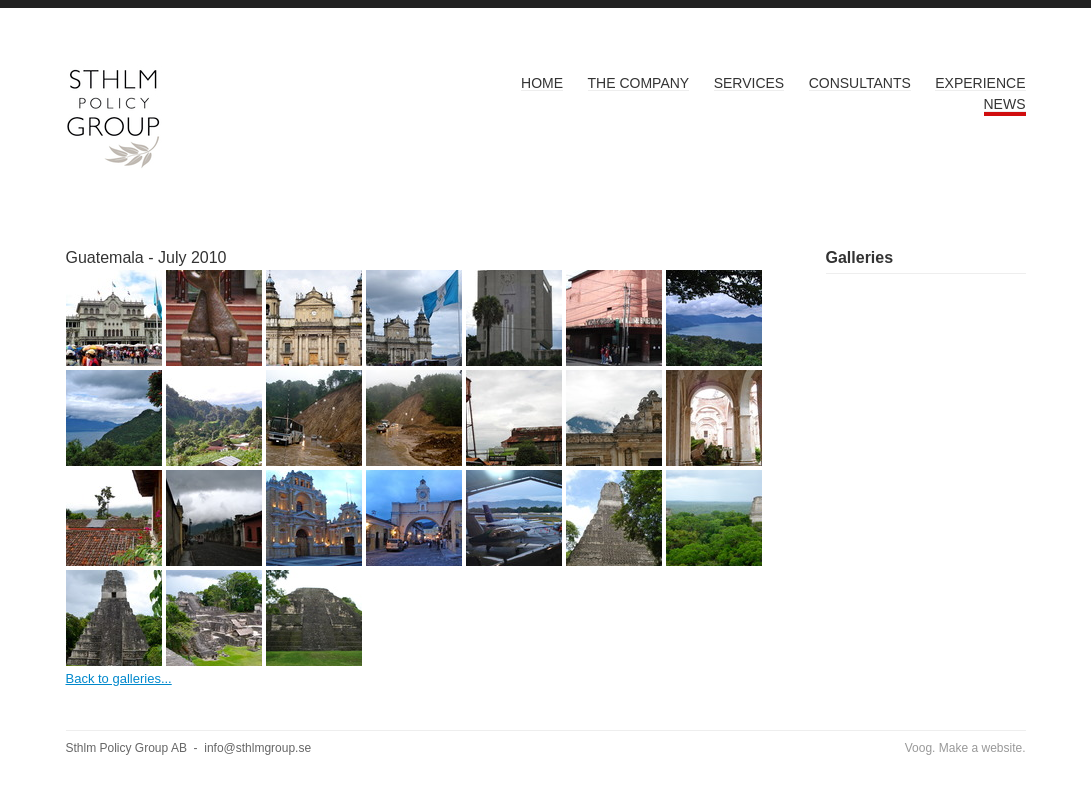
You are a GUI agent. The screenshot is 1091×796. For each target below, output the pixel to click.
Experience (980, 83)
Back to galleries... (119, 678)
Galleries (860, 257)
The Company (639, 83)
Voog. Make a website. (965, 748)
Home (542, 83)
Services (749, 83)
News (1005, 104)
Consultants (860, 83)
